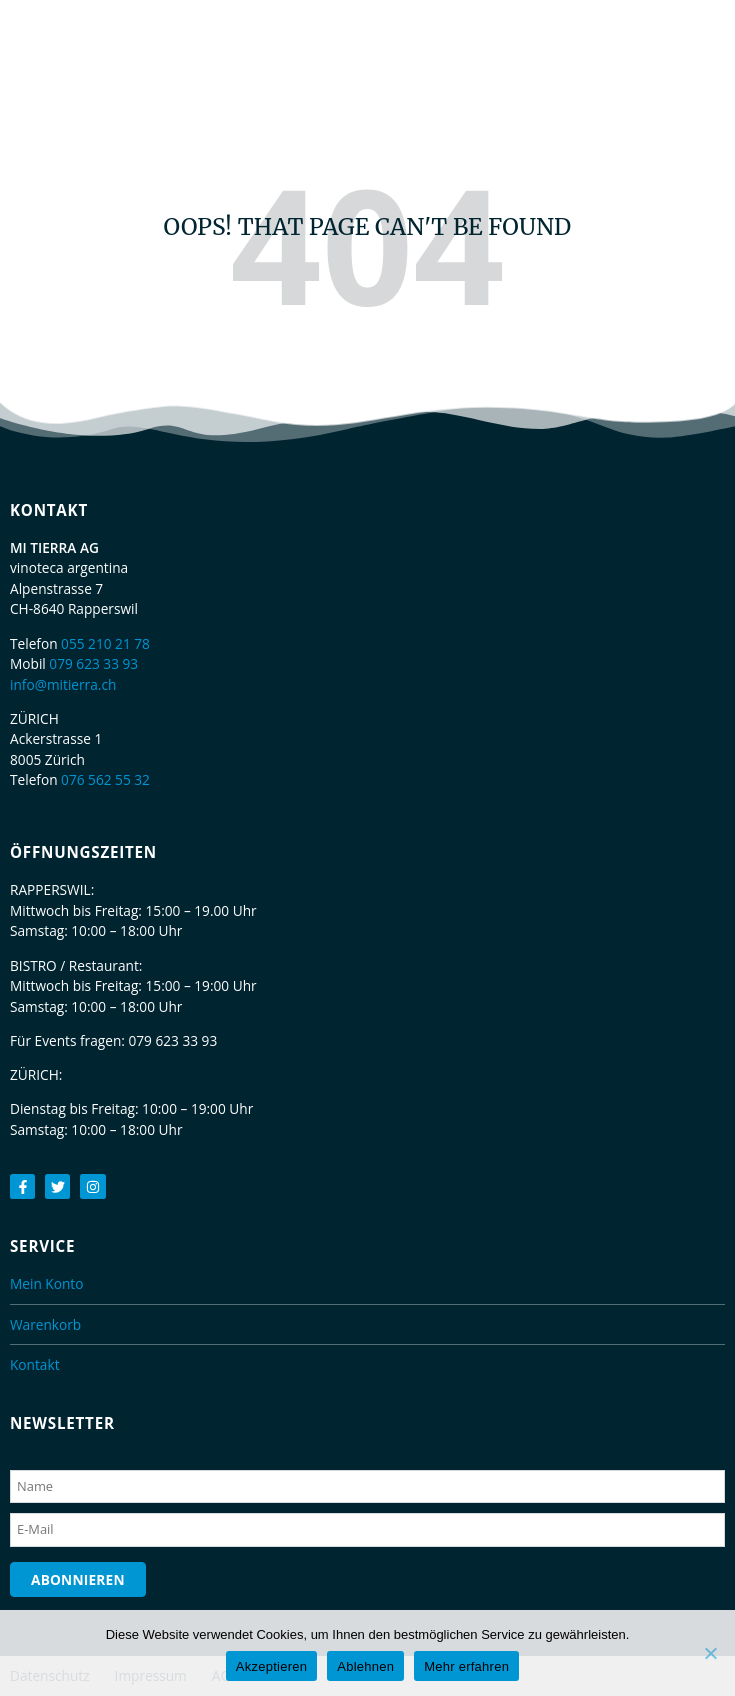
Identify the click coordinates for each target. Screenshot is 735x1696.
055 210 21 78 (105, 643)
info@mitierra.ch (63, 684)
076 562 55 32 (105, 779)
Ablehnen (365, 1666)
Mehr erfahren (466, 1666)
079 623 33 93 (93, 663)
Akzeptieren (271, 1666)
